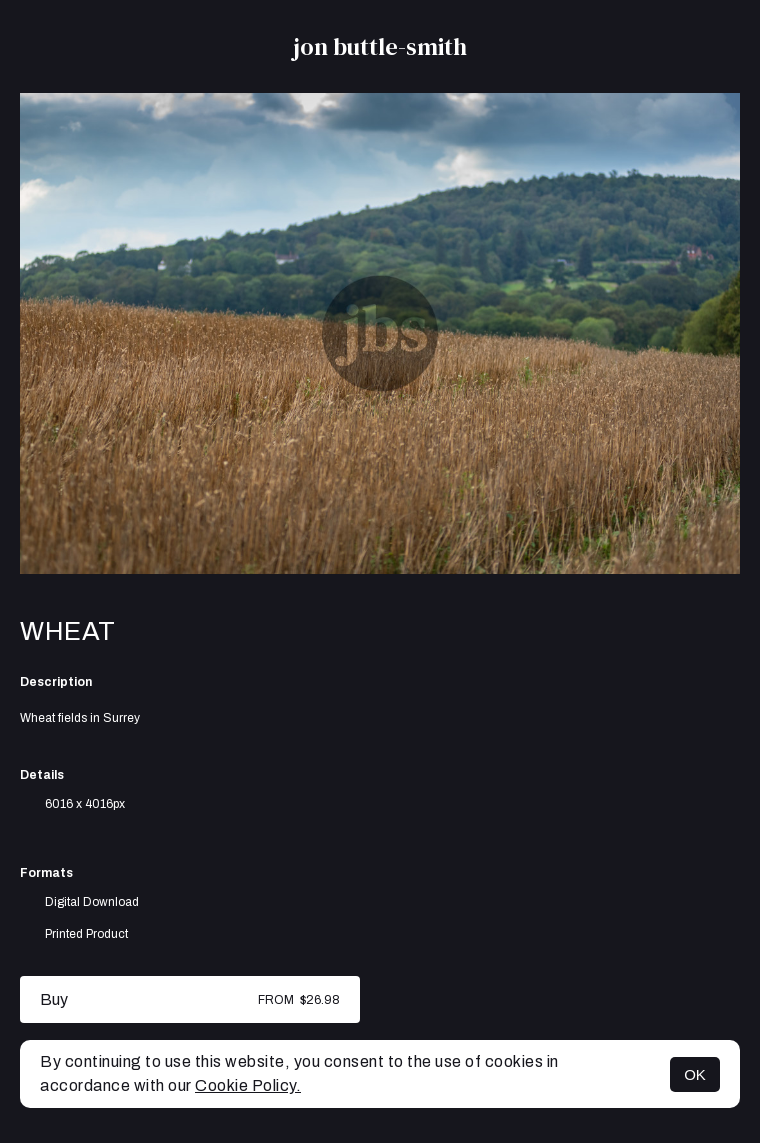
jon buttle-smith (380, 46)
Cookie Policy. (248, 1085)
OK (695, 1074)
